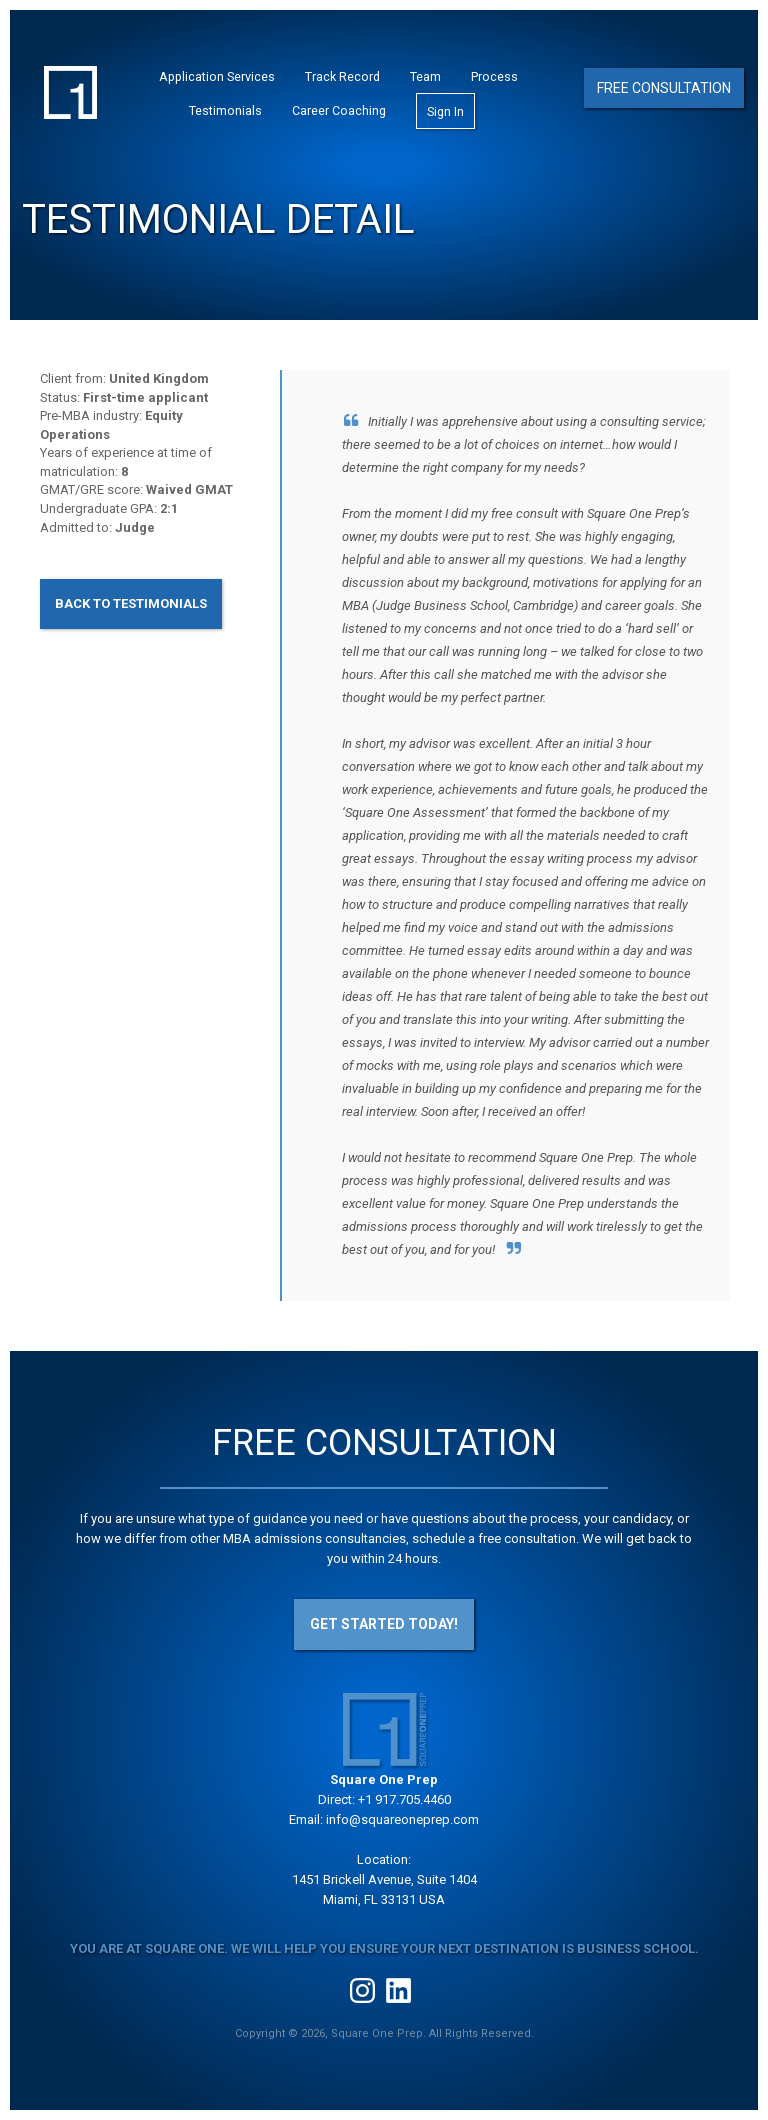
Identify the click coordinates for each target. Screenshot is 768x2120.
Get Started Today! (384, 1624)
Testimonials (225, 110)
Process (494, 76)
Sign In (445, 111)
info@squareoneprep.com (402, 1819)
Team (425, 76)
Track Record (342, 76)
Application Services (217, 76)
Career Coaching (339, 110)
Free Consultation (664, 88)
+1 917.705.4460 (404, 1799)
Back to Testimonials (131, 603)
